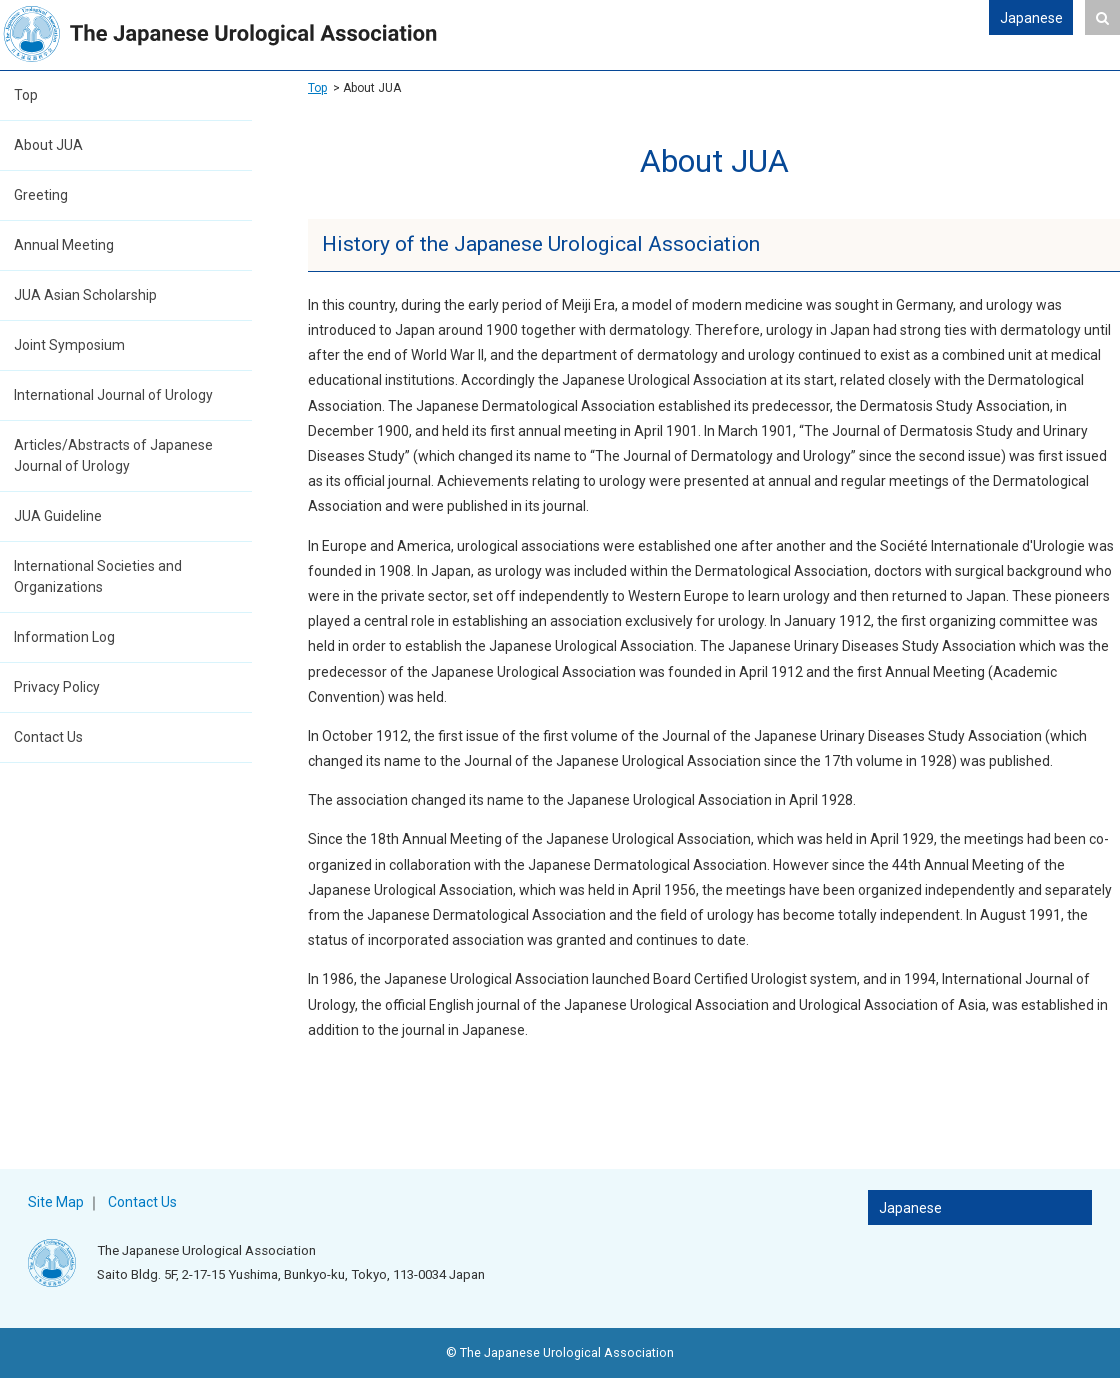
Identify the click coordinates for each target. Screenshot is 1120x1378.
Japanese (1031, 18)
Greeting (41, 195)
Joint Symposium (69, 345)
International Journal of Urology (113, 395)
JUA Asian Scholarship (85, 295)
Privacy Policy (57, 687)
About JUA (48, 145)
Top (26, 95)
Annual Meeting (64, 245)
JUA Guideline (58, 516)
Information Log (64, 637)
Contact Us (48, 737)
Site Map (56, 1202)
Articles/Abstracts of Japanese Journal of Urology (113, 455)
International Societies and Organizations (98, 576)
